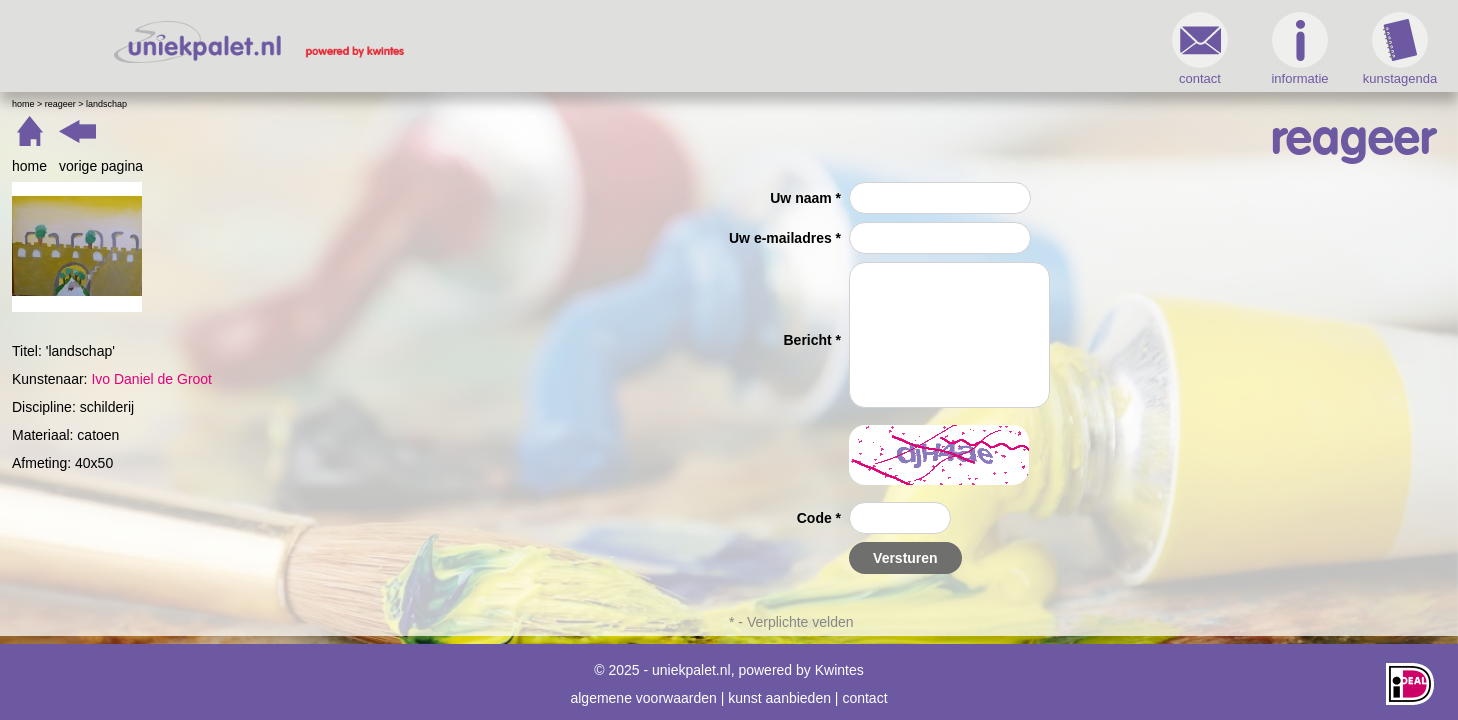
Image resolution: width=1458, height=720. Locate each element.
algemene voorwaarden (643, 688)
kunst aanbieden (779, 688)
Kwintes (839, 660)
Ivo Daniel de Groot (452, 379)
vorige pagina (402, 166)
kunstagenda (1099, 49)
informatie (998, 49)
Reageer (361, 104)
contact (899, 49)
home (330, 166)
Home (324, 104)
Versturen (905, 558)
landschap (407, 104)
